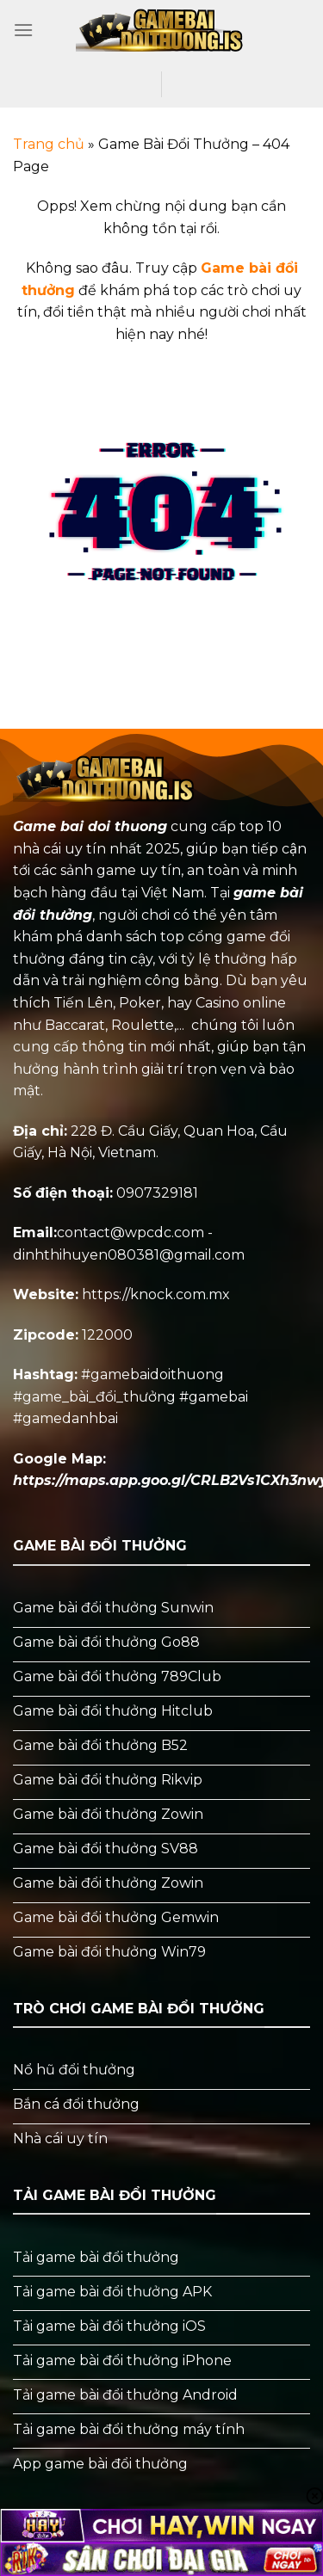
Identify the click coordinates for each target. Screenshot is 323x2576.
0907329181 (157, 1193)
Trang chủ (48, 144)
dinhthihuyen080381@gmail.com (129, 1255)
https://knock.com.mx (156, 1294)
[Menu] (23, 30)
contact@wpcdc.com (130, 1232)
